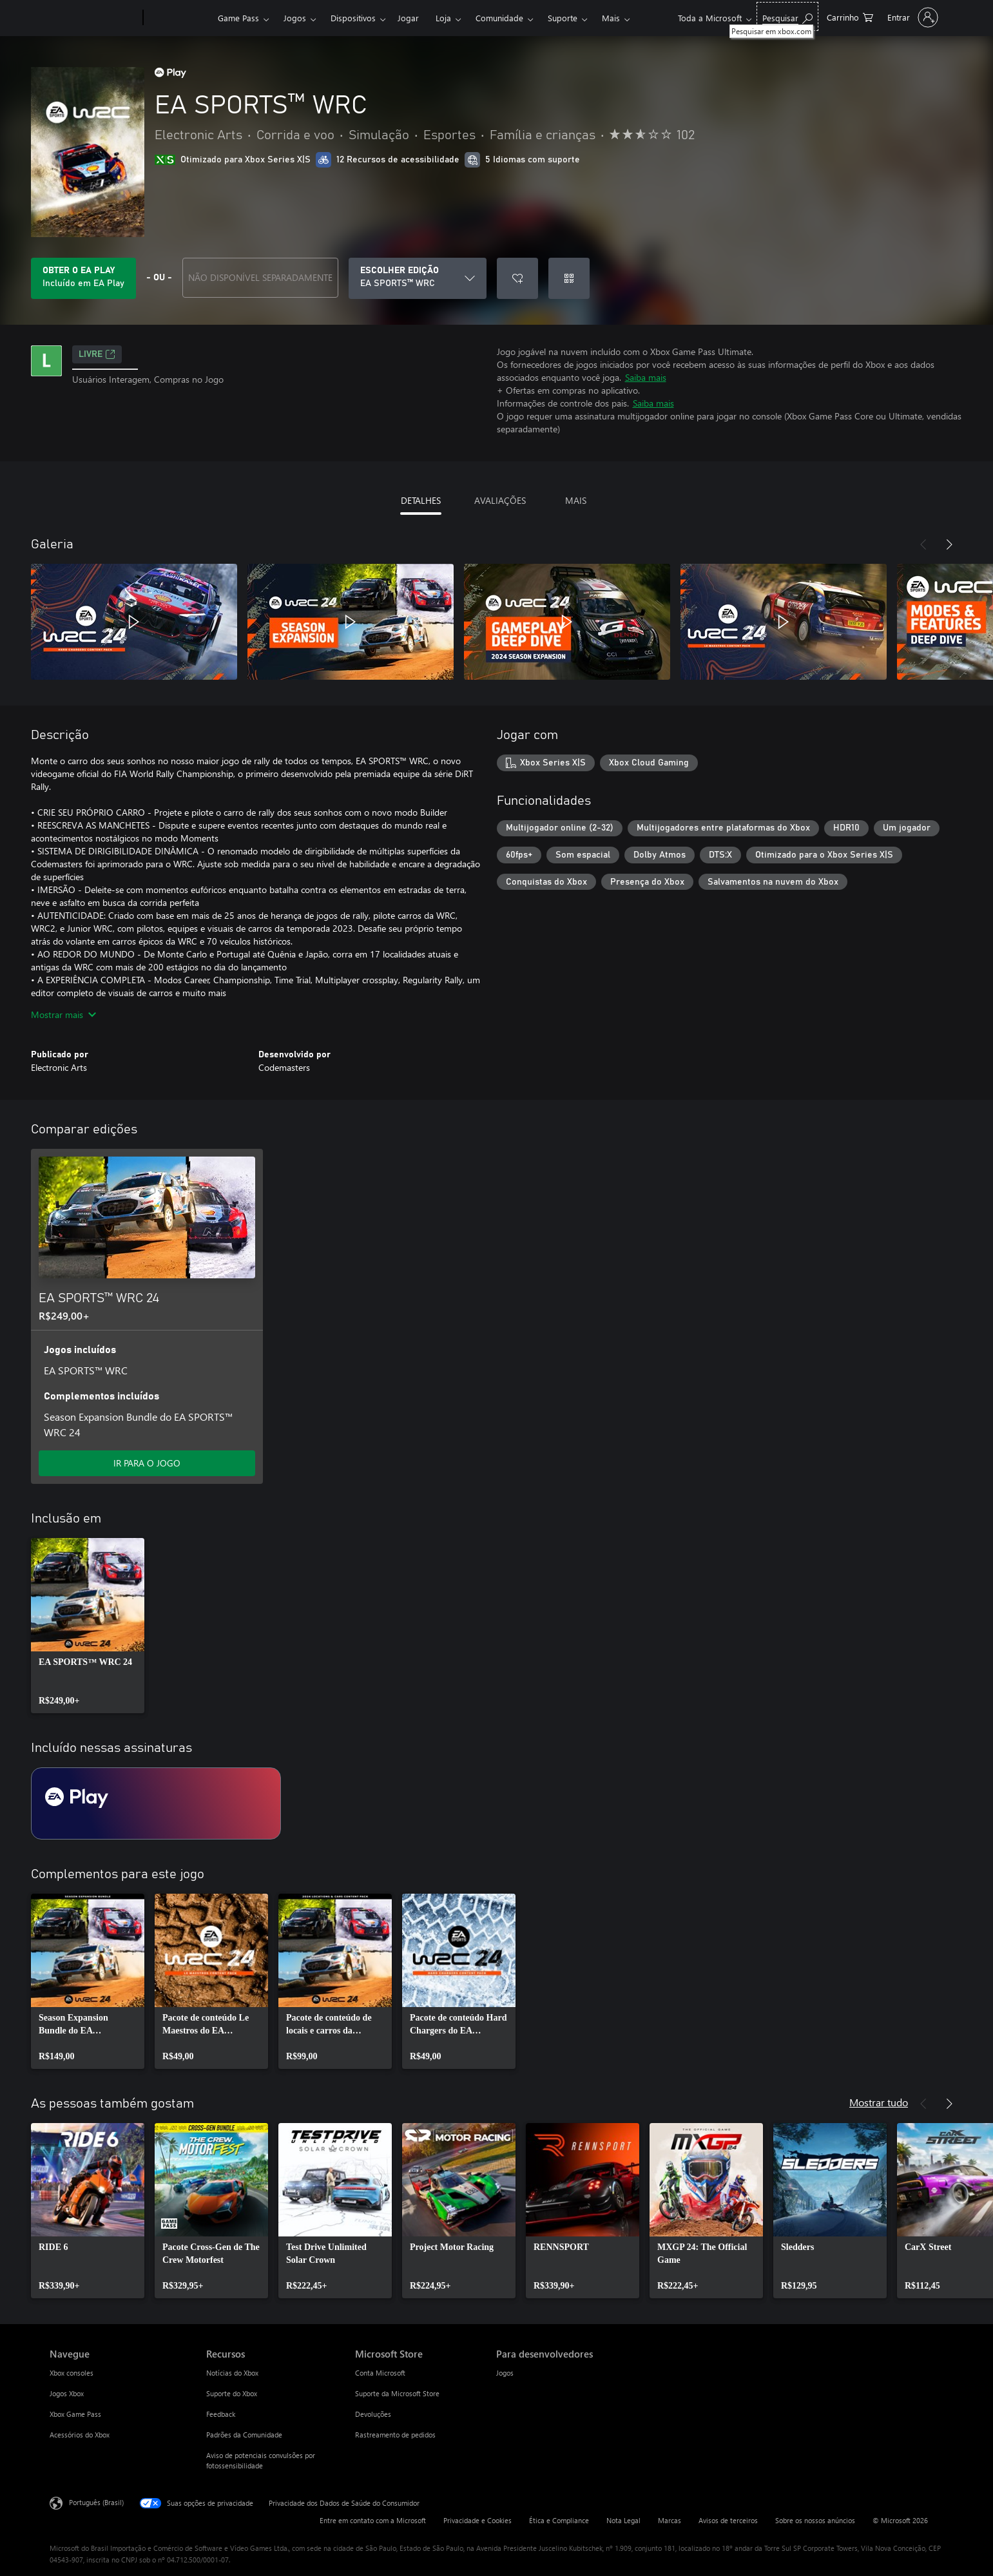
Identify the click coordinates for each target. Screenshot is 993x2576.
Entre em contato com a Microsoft (373, 2520)
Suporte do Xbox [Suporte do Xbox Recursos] (231, 2393)
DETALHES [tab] (421, 500)
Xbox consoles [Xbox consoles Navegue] (71, 2373)
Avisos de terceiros (728, 2520)
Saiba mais (645, 377)
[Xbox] (178, 18)
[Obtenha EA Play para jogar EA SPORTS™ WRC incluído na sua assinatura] (83, 278)
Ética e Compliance (559, 2520)
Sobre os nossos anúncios (815, 2520)
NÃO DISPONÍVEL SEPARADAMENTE (260, 277)
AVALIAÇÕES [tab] (500, 500)
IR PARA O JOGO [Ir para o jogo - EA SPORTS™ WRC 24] (146, 1463)
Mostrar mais (63, 1014)
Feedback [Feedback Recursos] (220, 2414)
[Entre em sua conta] (911, 17)
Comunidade (499, 17)
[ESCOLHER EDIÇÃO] (418, 278)
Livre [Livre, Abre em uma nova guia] (97, 354)
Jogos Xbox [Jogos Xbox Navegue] (67, 2393)
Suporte (562, 17)
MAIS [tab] (575, 500)
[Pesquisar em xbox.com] (787, 16)
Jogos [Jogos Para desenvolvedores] (505, 2373)
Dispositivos (353, 17)
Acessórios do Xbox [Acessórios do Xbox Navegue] (80, 2434)
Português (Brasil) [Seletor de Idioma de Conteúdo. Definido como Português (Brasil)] (96, 2502)
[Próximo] (949, 544)
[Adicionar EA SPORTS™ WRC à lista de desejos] (517, 278)
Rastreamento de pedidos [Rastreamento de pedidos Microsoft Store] (395, 2434)
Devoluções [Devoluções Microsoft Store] (373, 2414)
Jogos (295, 17)
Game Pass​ (238, 17)
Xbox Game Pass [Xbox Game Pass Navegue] (75, 2414)
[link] (87, 1625)
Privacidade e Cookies (477, 2520)
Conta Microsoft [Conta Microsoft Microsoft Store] (380, 2373)
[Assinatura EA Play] (156, 1803)
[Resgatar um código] (569, 278)
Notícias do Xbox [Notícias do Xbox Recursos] (232, 2373)
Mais (611, 17)
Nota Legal (623, 2520)
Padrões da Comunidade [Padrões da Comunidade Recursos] (244, 2434)
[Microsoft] (94, 18)
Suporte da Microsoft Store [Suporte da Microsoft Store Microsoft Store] (397, 2393)
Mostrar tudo (878, 2102)
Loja (443, 17)
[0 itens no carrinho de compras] (850, 16)
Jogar (408, 17)
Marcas (669, 2520)
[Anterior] (923, 544)
